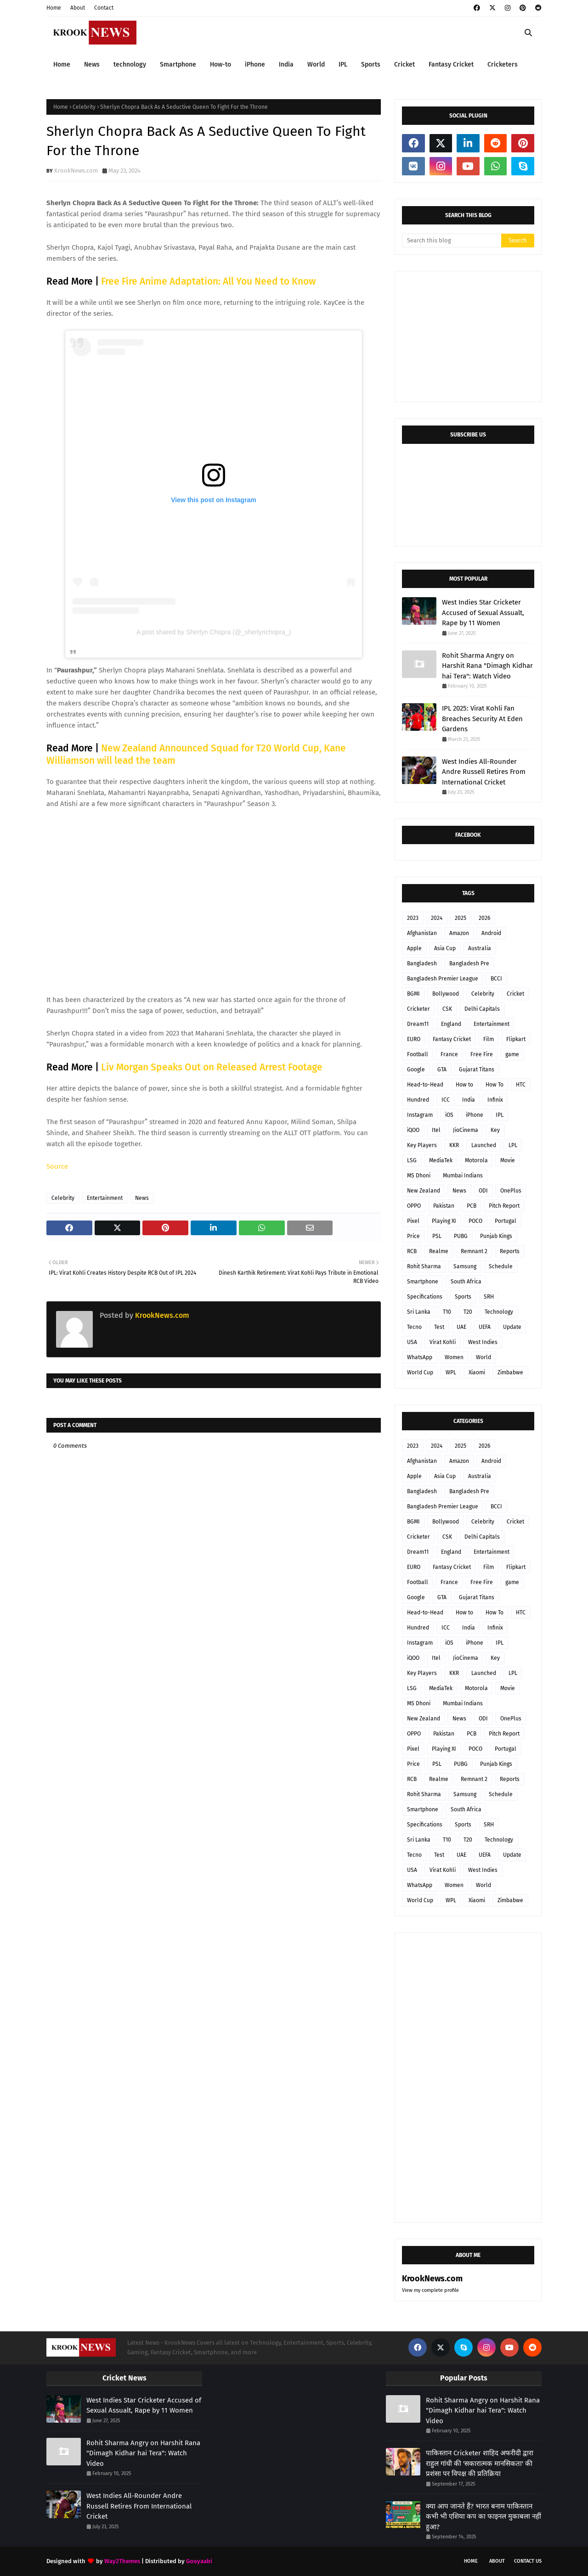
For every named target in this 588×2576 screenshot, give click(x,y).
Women (454, 1357)
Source (57, 1166)
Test (439, 1327)
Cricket (515, 994)
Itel (436, 1130)
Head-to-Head (425, 1084)
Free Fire (481, 1054)
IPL (499, 1115)
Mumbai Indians (463, 1175)
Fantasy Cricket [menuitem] (451, 64)
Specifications (424, 1297)
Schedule (501, 1266)
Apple (414, 948)
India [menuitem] (286, 64)
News (142, 1198)
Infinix (495, 1100)
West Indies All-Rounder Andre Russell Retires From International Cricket (484, 771)
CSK (447, 1009)
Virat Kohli (443, 1342)
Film (488, 1039)
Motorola (476, 1160)
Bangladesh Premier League (442, 978)
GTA (442, 1069)
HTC (521, 1084)
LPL (513, 1145)
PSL (436, 1236)
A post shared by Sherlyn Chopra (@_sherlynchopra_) (213, 632)
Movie (507, 1160)
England (451, 1024)
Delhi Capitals (482, 1009)
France (449, 1054)
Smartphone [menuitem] (178, 64)
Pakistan (443, 1206)
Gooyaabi (199, 2561)
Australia (479, 948)
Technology (499, 1312)
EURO (413, 1039)
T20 (468, 1312)
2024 (436, 918)
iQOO (413, 1130)
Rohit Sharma (424, 1266)
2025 (460, 918)
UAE (461, 1327)
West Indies (483, 1342)
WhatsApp (419, 1357)
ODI (483, 1190)
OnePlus (510, 1190)
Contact (103, 8)
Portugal (505, 1221)
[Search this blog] (451, 240)
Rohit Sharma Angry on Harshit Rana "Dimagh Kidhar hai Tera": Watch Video (487, 665)
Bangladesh (422, 963)
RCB (412, 1251)
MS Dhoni (418, 1175)
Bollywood (445, 994)
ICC (445, 1100)
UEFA (485, 1327)
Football (417, 1054)
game (512, 1054)
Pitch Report (504, 1206)
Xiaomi (477, 1372)
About (77, 8)
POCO (475, 1221)
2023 (412, 918)
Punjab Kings (496, 1236)
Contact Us (528, 2561)
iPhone (474, 1115)
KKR (454, 1145)
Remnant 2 (474, 1251)
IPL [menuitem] (343, 64)
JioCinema (465, 1130)
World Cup (420, 1372)
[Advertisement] (471, 335)
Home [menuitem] (61, 64)
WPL (451, 1372)
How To (494, 1084)
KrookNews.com (76, 170)
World (483, 1357)
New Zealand (423, 1190)
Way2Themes (122, 2561)
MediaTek (440, 1160)
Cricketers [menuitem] (502, 64)
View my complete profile (430, 2290)
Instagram (420, 1115)
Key (495, 1130)
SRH (489, 1297)
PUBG (461, 1236)
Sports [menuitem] (370, 64)
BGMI (413, 994)
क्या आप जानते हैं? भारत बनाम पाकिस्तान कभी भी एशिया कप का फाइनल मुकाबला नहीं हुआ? (483, 2516)
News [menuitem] (92, 64)
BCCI (496, 978)
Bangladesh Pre (469, 963)
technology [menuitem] (129, 64)
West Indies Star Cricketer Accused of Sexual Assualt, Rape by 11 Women (483, 612)
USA (412, 1342)
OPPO (414, 1206)
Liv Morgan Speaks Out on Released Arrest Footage (211, 1067)
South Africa (466, 1281)
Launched (483, 1145)
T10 (447, 1312)
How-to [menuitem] (220, 64)
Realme (438, 1251)
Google (416, 1069)
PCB (471, 1206)
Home (53, 8)
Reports (510, 1251)
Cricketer (418, 1009)
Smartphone (422, 1281)
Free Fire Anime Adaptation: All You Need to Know (208, 281)
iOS (449, 1115)
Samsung (464, 1266)
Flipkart (516, 1039)
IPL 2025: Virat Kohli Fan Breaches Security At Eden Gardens (482, 718)
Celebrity (84, 107)
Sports (463, 1297)
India (468, 1100)
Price (413, 1236)
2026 (484, 918)
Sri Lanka (418, 1312)
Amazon (459, 933)
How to (464, 1084)
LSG (412, 1160)
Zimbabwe (510, 1372)
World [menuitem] (316, 64)
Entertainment (105, 1198)
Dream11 (418, 1024)
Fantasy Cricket (452, 1039)
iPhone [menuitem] (255, 64)
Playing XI (444, 1221)
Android (491, 933)
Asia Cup (445, 948)
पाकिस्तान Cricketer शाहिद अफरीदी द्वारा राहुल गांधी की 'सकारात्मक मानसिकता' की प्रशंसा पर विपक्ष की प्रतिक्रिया (479, 2463)
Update (512, 1327)
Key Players (422, 1145)
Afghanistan (422, 933)
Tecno (414, 1327)
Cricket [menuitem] (404, 64)
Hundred (418, 1100)
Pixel (413, 1221)
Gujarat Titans (476, 1069)
